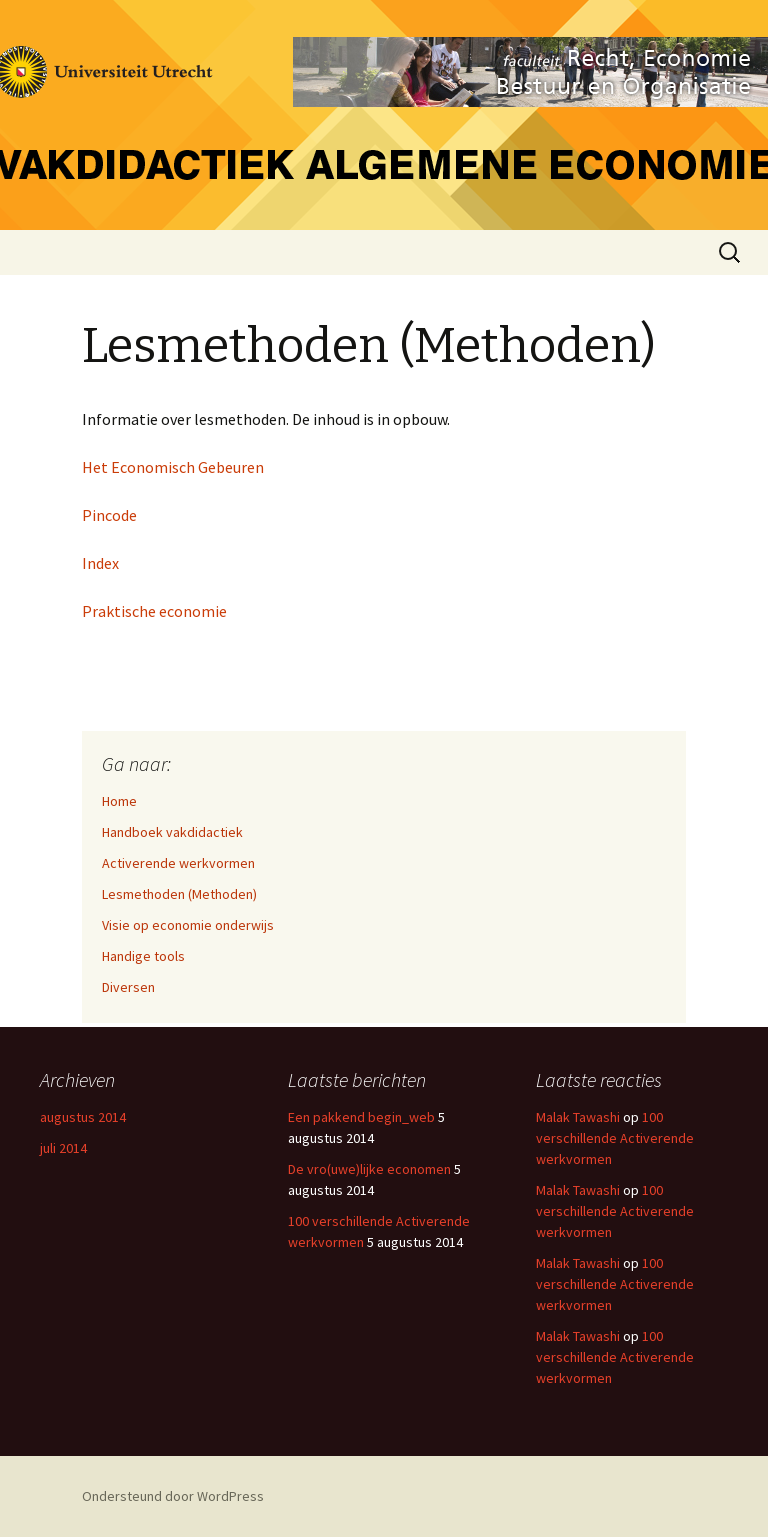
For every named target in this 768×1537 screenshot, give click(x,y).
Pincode (109, 515)
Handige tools (143, 956)
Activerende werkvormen (178, 863)
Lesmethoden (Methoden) (179, 894)
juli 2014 (63, 1148)
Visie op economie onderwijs (188, 925)
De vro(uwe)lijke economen (369, 1169)
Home (119, 801)
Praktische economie (154, 611)
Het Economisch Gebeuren (173, 467)
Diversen (128, 987)
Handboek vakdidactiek (172, 832)
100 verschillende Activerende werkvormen (615, 1138)
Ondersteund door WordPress (173, 1496)
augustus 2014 (83, 1117)
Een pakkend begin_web (361, 1117)
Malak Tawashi (578, 1117)
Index (100, 563)
